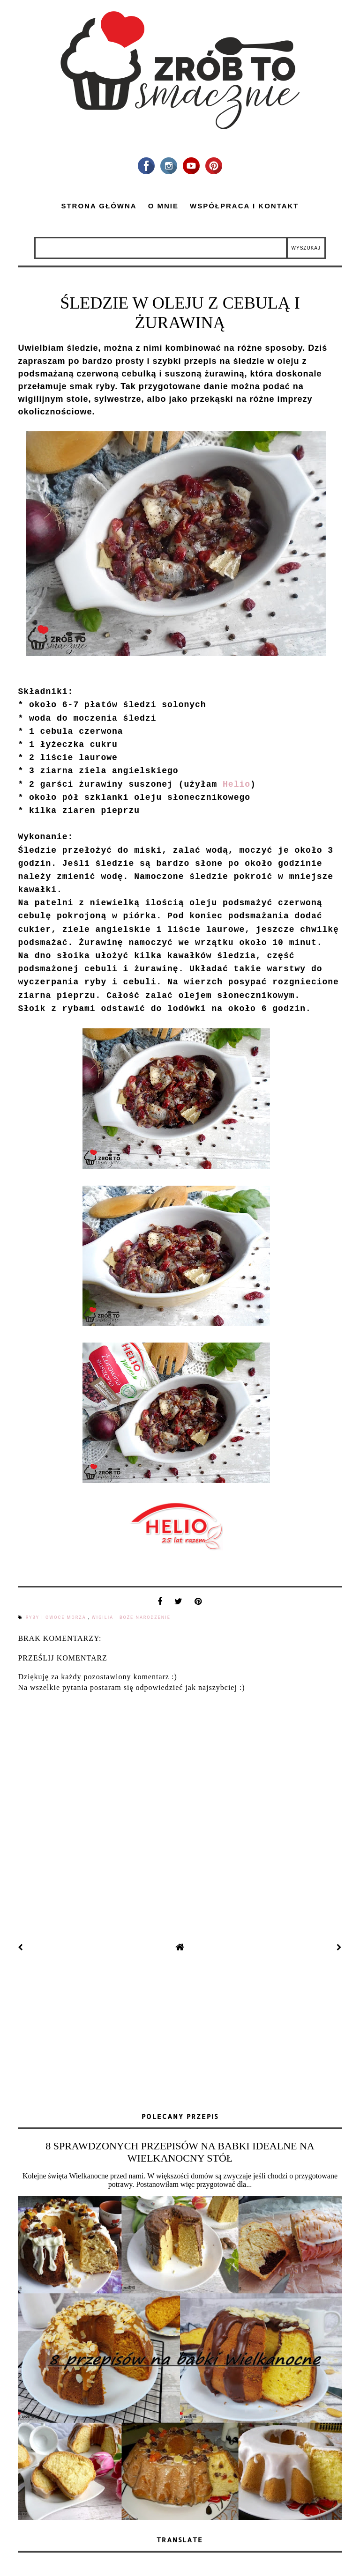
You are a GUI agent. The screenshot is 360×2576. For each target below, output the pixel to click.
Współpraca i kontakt (244, 206)
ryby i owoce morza (57, 1617)
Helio (236, 784)
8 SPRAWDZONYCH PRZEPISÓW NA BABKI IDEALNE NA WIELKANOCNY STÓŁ (180, 2152)
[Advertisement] (180, 2033)
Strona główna (98, 206)
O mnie (163, 206)
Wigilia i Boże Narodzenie (131, 1617)
